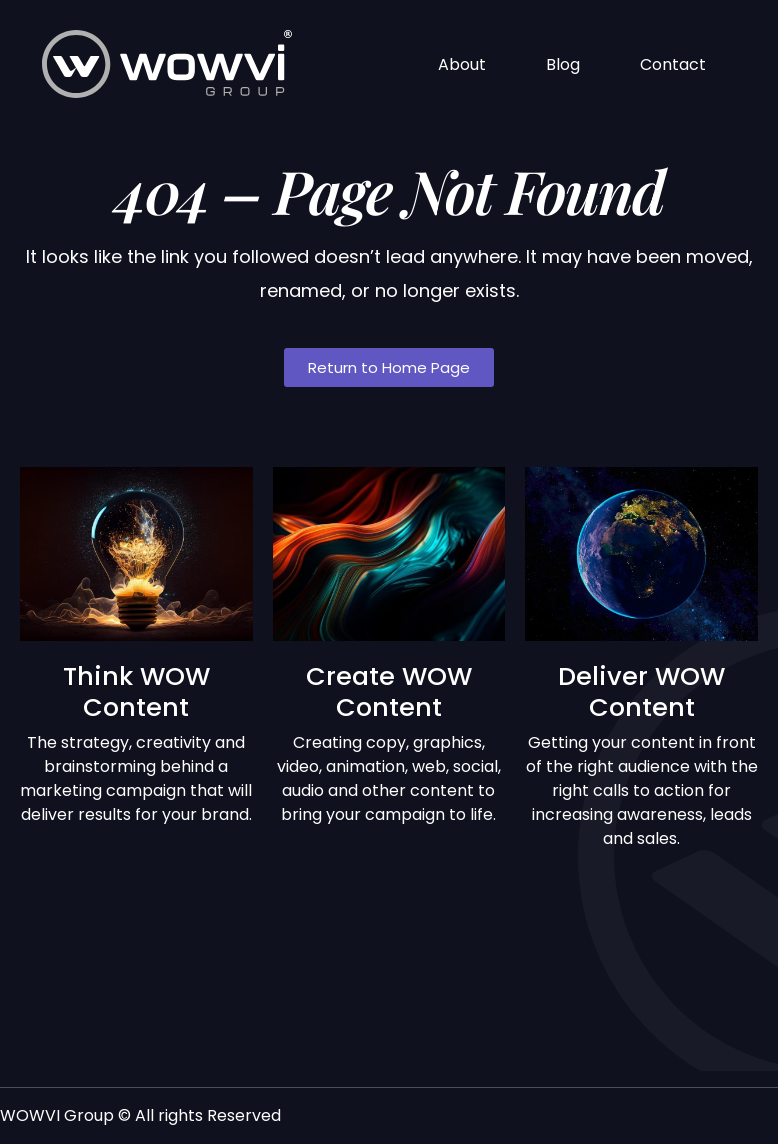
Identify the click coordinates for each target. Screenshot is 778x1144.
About (462, 64)
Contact (673, 64)
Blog (563, 64)
